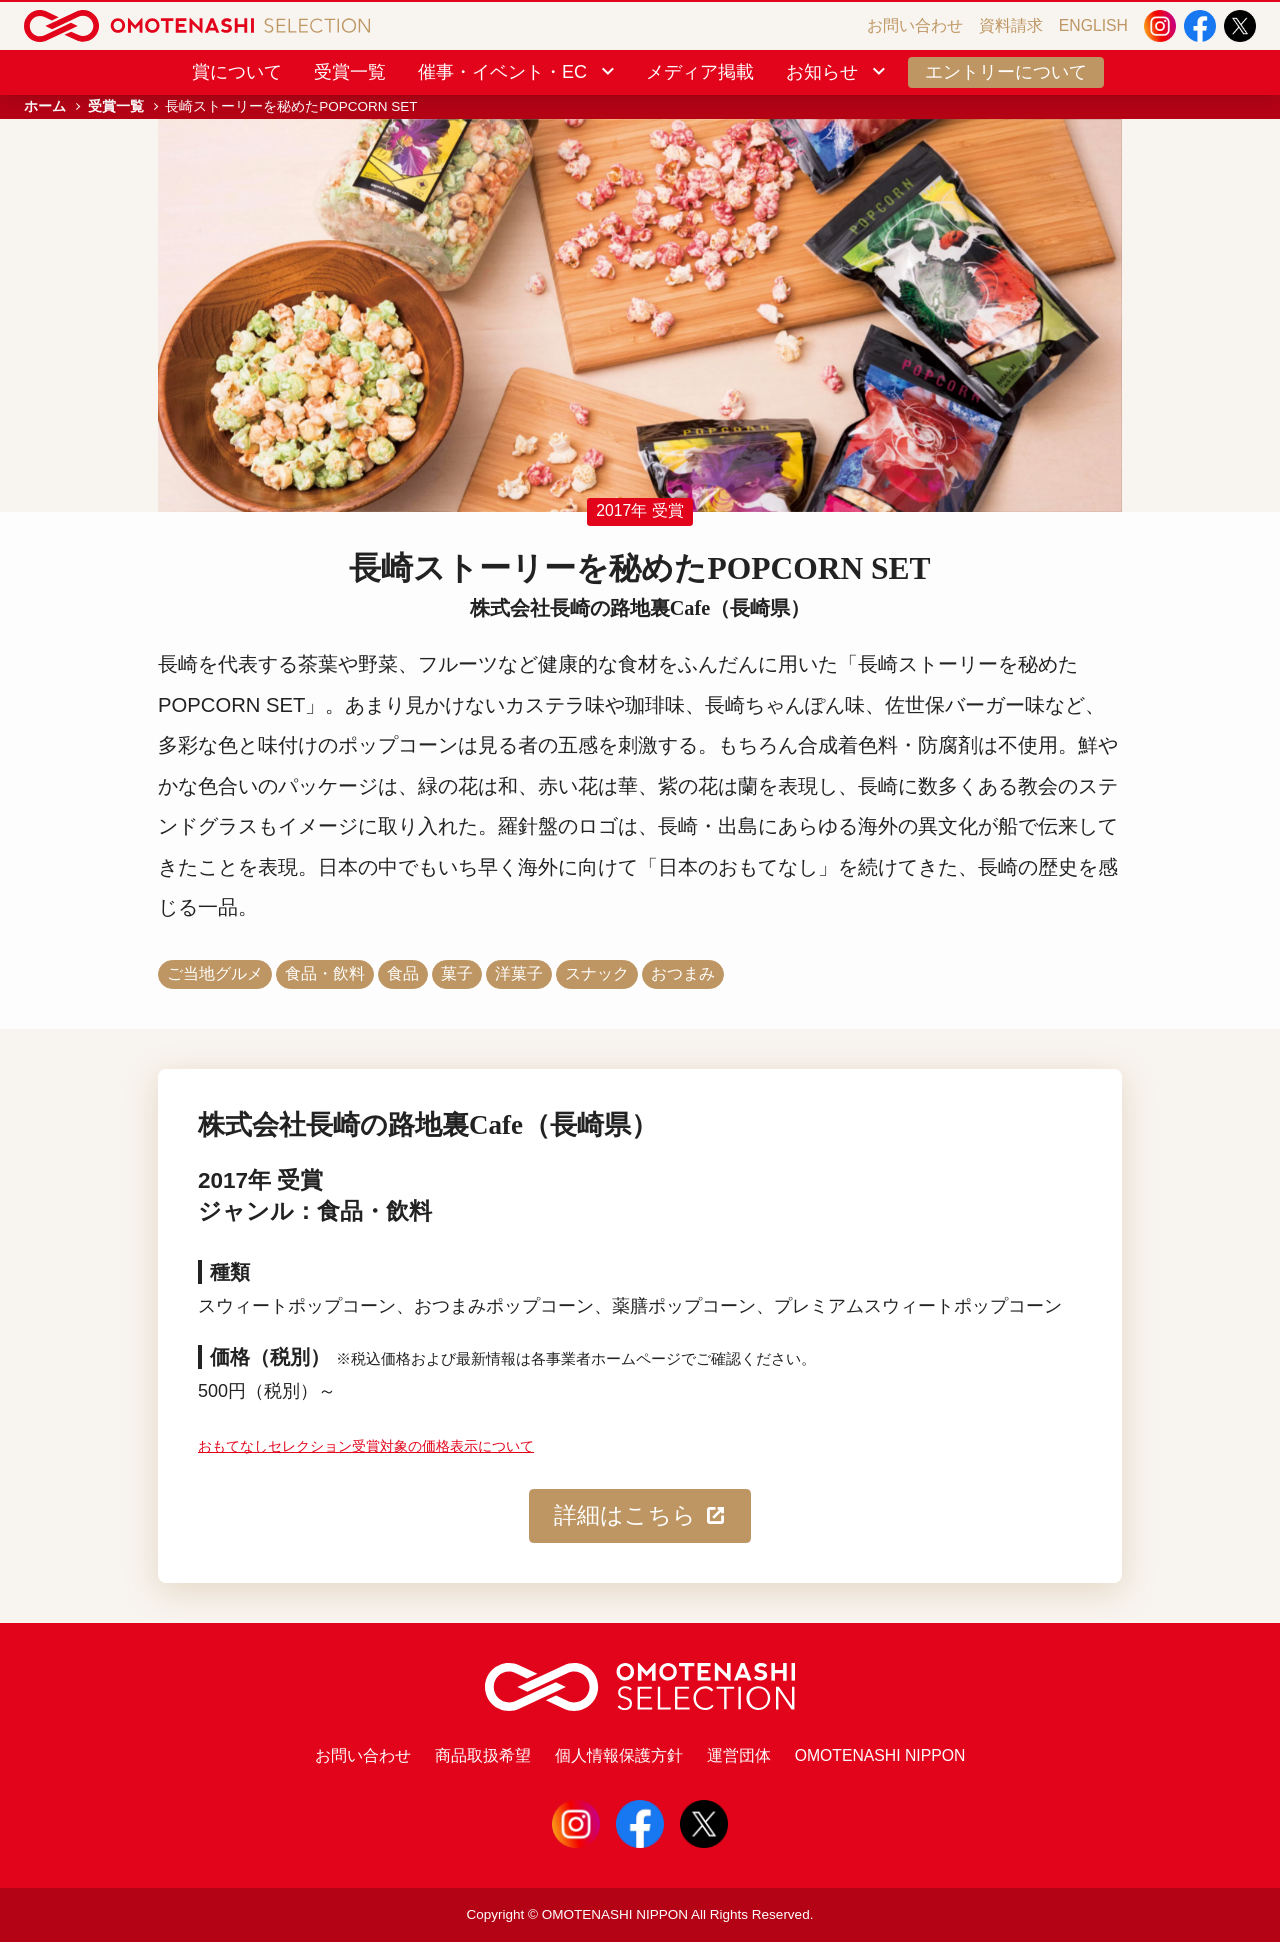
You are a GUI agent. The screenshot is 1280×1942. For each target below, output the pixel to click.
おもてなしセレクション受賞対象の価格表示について (366, 1446)
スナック (597, 973)
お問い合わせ (915, 25)
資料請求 (1011, 25)
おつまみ (683, 973)
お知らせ (837, 72)
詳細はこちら (640, 1516)
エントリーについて (1006, 72)
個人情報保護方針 (619, 1755)
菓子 (457, 973)
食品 (403, 973)
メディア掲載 (700, 72)
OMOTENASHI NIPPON (880, 1755)
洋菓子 (519, 973)
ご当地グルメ (215, 973)
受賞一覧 (350, 72)
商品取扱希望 (483, 1755)
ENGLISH (1093, 25)
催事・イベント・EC (518, 72)
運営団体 (739, 1755)
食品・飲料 (325, 973)
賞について (237, 72)
